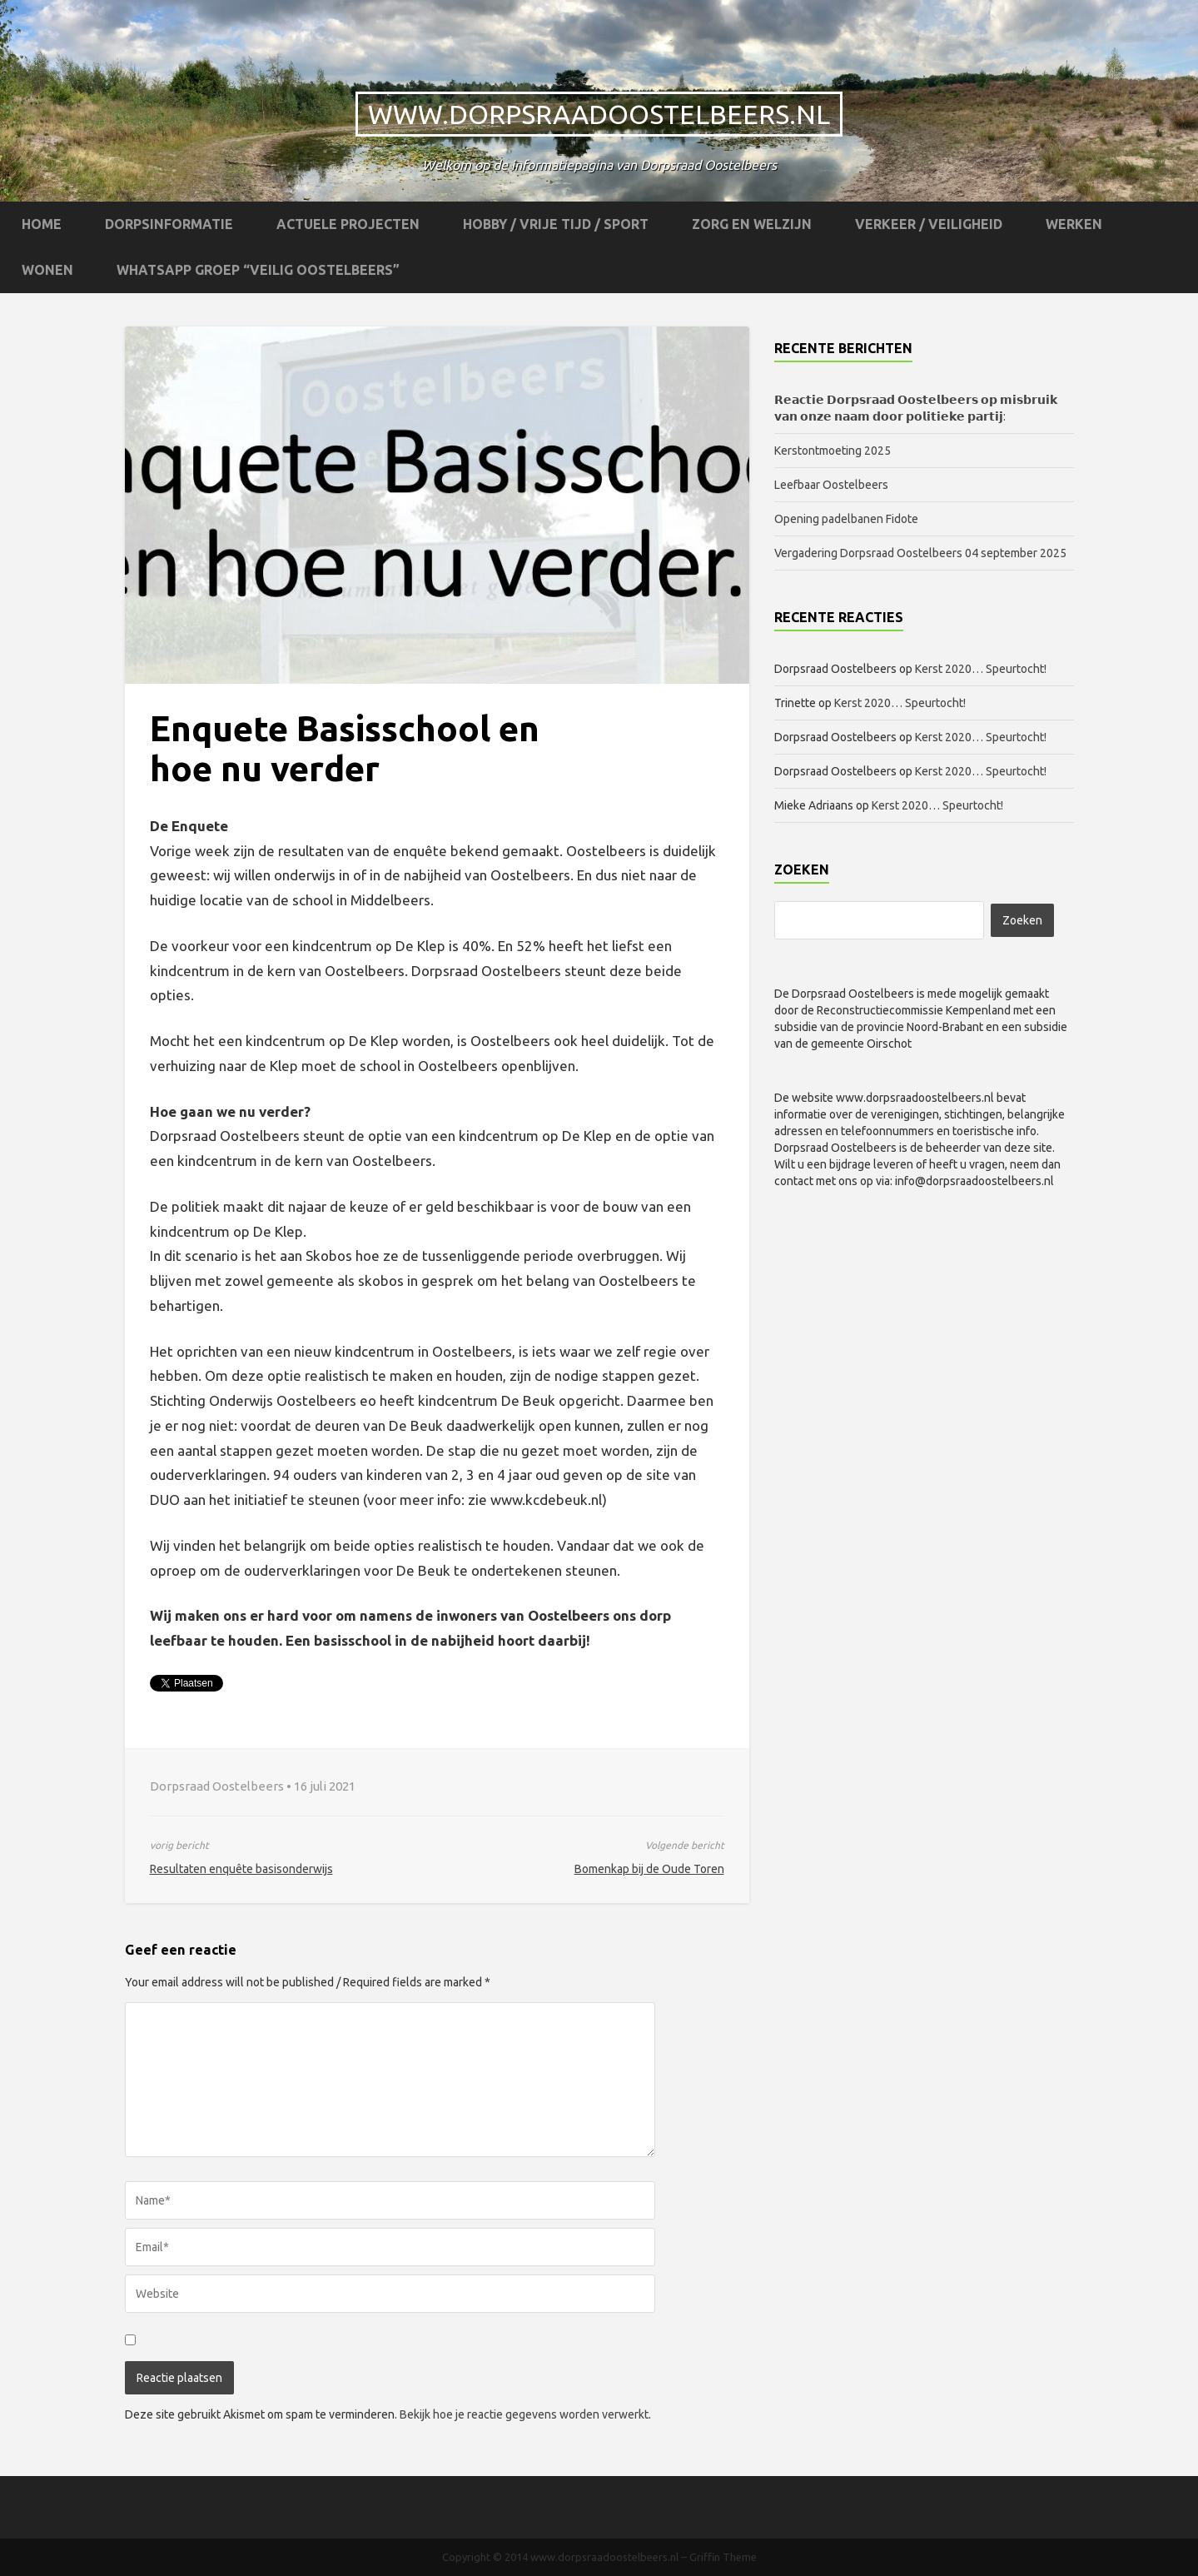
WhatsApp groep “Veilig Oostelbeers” (258, 269)
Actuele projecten (348, 224)
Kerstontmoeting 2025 (832, 450)
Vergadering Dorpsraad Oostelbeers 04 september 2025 (920, 553)
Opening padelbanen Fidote (846, 519)
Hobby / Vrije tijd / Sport (556, 224)
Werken (1074, 224)
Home (42, 224)
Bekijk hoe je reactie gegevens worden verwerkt (524, 2414)
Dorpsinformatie (169, 224)
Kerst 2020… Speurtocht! (980, 668)
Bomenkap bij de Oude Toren (649, 1869)
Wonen (47, 269)
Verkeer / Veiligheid (928, 224)
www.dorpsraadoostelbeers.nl (599, 114)
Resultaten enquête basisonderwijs (241, 1869)
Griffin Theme (723, 2557)
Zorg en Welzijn (752, 224)
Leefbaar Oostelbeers (832, 484)
